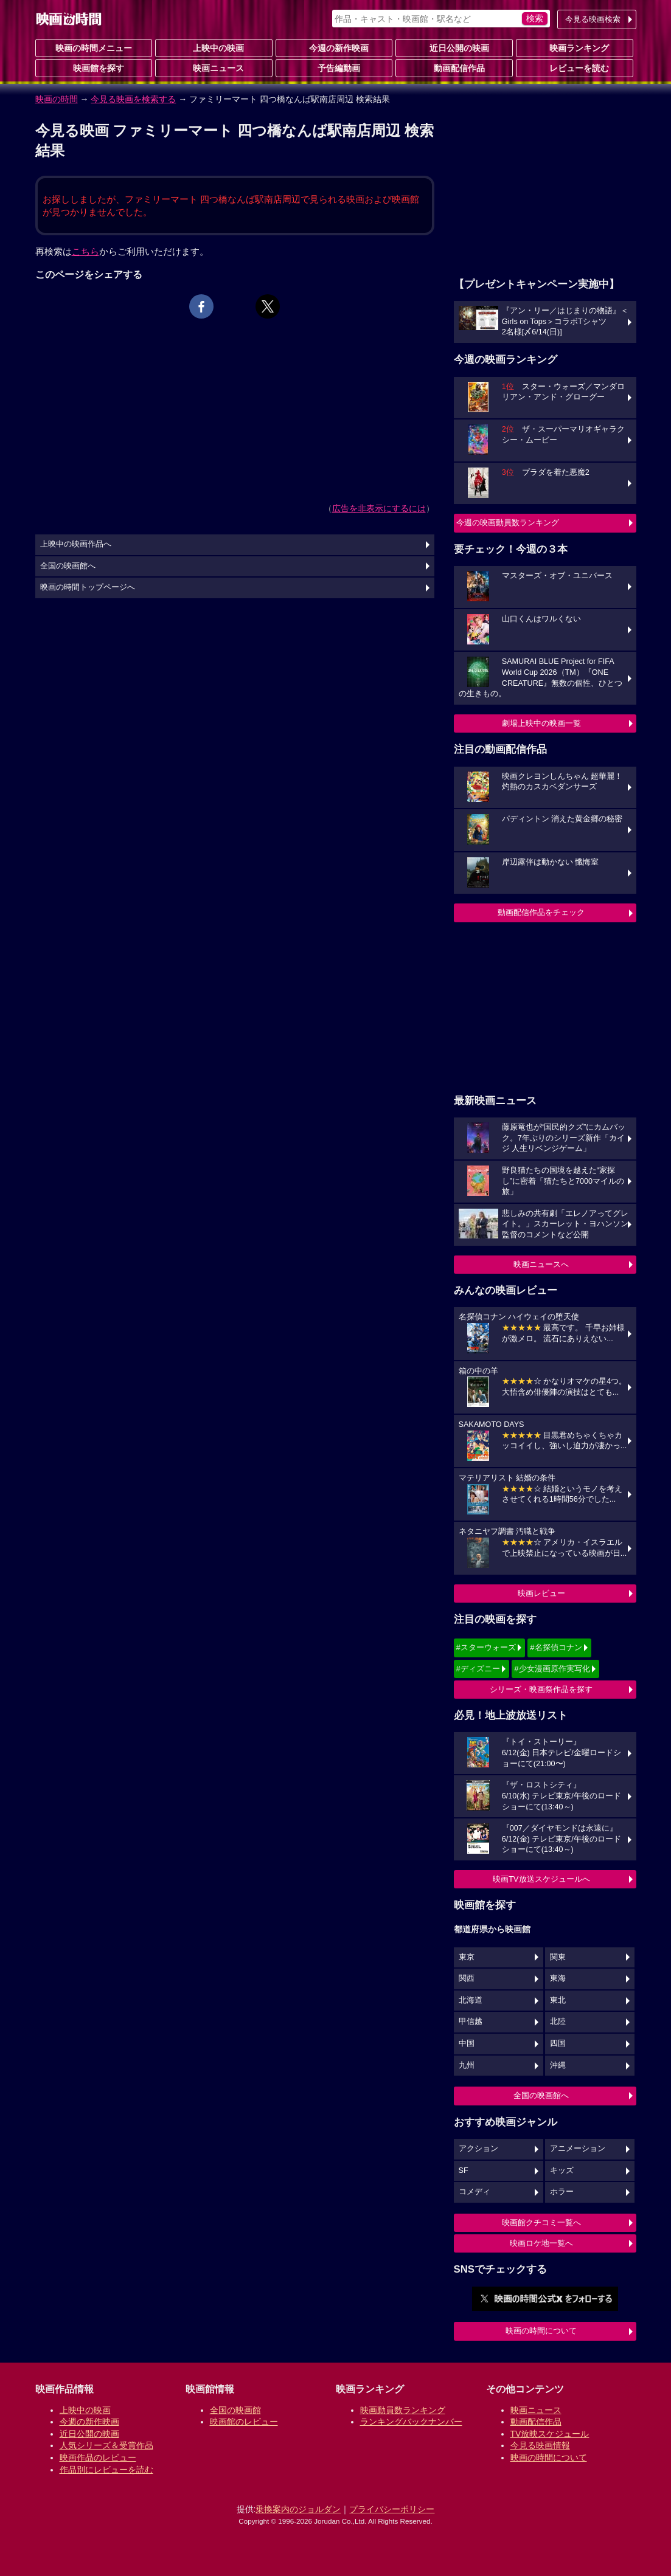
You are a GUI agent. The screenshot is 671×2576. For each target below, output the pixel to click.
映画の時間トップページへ (87, 587)
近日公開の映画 (454, 47)
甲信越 (470, 2021)
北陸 (558, 2021)
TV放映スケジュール (549, 2434)
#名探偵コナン (556, 1647)
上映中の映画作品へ (75, 544)
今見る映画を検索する (133, 99)
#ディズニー (478, 1668)
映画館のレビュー (244, 2421)
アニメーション (577, 2148)
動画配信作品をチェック (541, 912)
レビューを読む (574, 67)
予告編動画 (334, 67)
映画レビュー (541, 1593)
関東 (558, 1957)
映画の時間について (541, 2330)
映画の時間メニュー (93, 48)
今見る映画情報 (540, 2445)
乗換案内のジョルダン (298, 2509)
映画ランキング (574, 47)
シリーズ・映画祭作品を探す (541, 1689)
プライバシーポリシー (391, 2509)
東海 (558, 1978)
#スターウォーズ (486, 1647)
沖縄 (558, 2065)
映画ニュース (213, 67)
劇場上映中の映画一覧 (541, 723)
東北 (558, 2000)
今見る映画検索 (593, 19)
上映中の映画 (213, 47)
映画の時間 (56, 99)
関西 (467, 1978)
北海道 (470, 2000)
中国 (467, 2043)
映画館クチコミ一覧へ (541, 2222)
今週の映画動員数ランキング (507, 522)
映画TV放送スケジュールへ (541, 1879)
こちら (85, 251)
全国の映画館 (235, 2410)
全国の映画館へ (541, 2095)
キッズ (562, 2170)
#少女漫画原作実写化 (551, 1668)
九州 (467, 2065)
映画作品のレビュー (98, 2457)
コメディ (474, 2192)
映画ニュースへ (541, 1264)
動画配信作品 (454, 67)
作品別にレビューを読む (106, 2469)
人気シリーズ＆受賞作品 (106, 2445)
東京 (467, 1957)
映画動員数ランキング (402, 2410)
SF (463, 2170)
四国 (558, 2043)
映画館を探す (93, 67)
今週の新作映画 (334, 47)
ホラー (562, 2192)
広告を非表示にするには (379, 508)
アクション (478, 2148)
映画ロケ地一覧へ (541, 2243)
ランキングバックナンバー (411, 2421)
